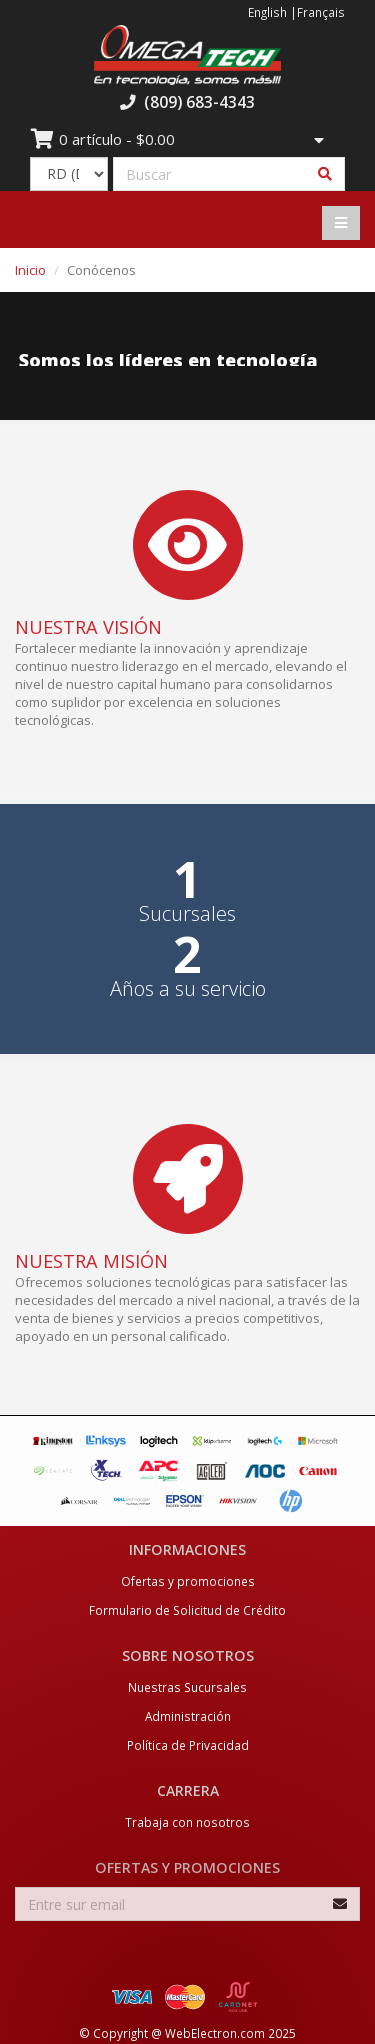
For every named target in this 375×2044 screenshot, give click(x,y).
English (267, 12)
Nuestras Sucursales (187, 1687)
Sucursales (187, 914)
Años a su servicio (188, 989)
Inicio (30, 270)
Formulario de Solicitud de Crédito (187, 1610)
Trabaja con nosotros (187, 1822)
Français (321, 12)
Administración (188, 1716)
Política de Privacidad (188, 1745)
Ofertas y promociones (188, 1581)
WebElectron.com (215, 2033)
